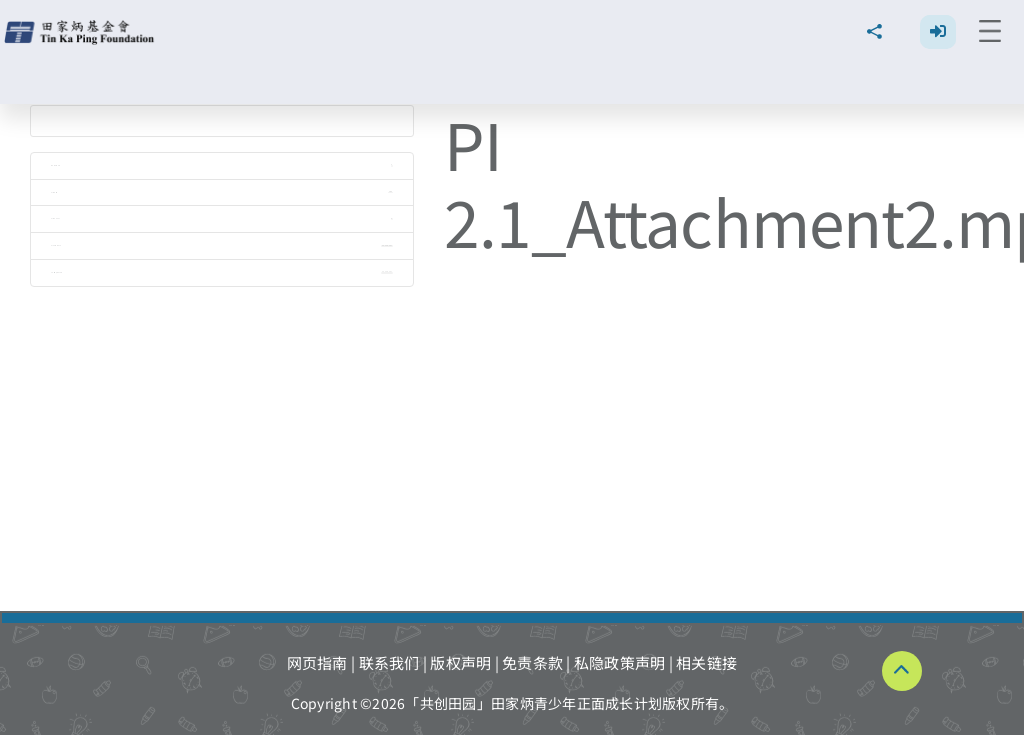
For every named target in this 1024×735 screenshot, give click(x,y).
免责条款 (532, 662)
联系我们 (389, 662)
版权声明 (460, 662)
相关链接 (706, 662)
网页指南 (317, 662)
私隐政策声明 (620, 662)
